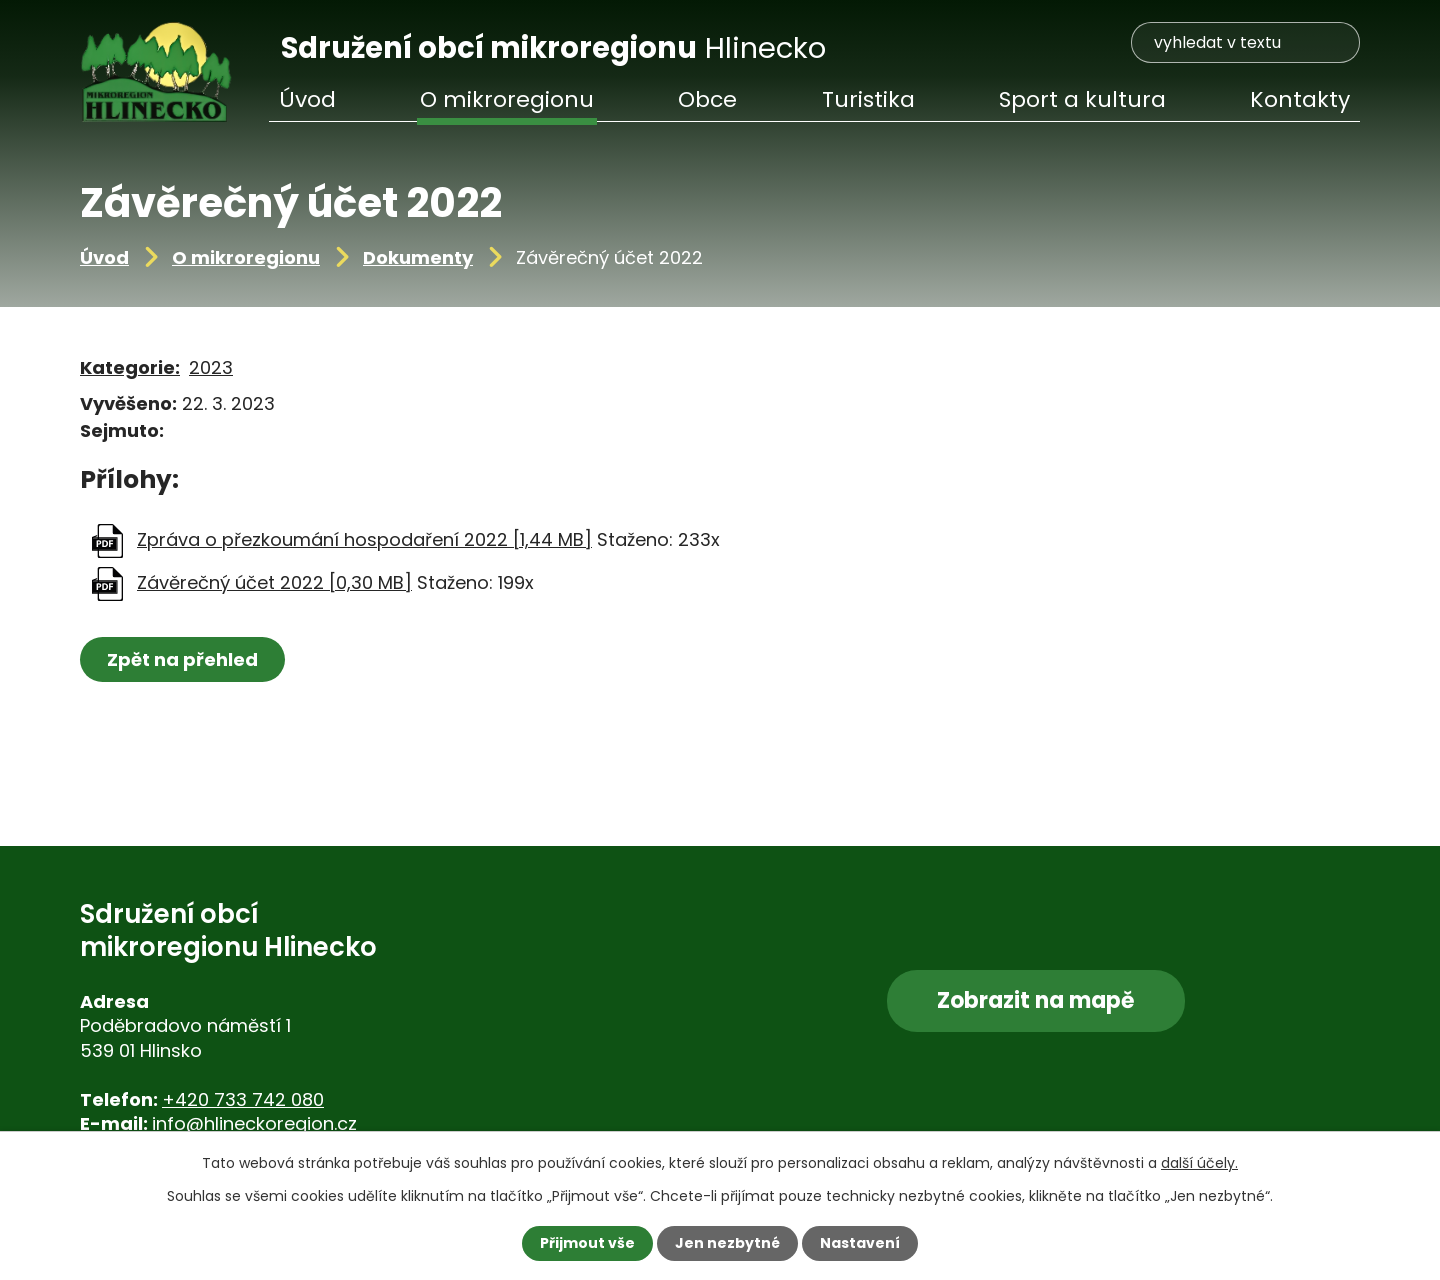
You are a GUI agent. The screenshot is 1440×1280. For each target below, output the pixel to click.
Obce (707, 99)
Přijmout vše (587, 1243)
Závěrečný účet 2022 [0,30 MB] (274, 582)
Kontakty (1300, 99)
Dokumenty (418, 257)
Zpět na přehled (182, 659)
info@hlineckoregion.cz (254, 1123)
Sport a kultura (1082, 99)
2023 (211, 367)
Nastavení (860, 1243)
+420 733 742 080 (243, 1099)
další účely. (1199, 1163)
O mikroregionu (246, 257)
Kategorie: (130, 367)
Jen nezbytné (727, 1243)
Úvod (104, 257)
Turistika (868, 99)
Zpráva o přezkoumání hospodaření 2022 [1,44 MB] (364, 539)
